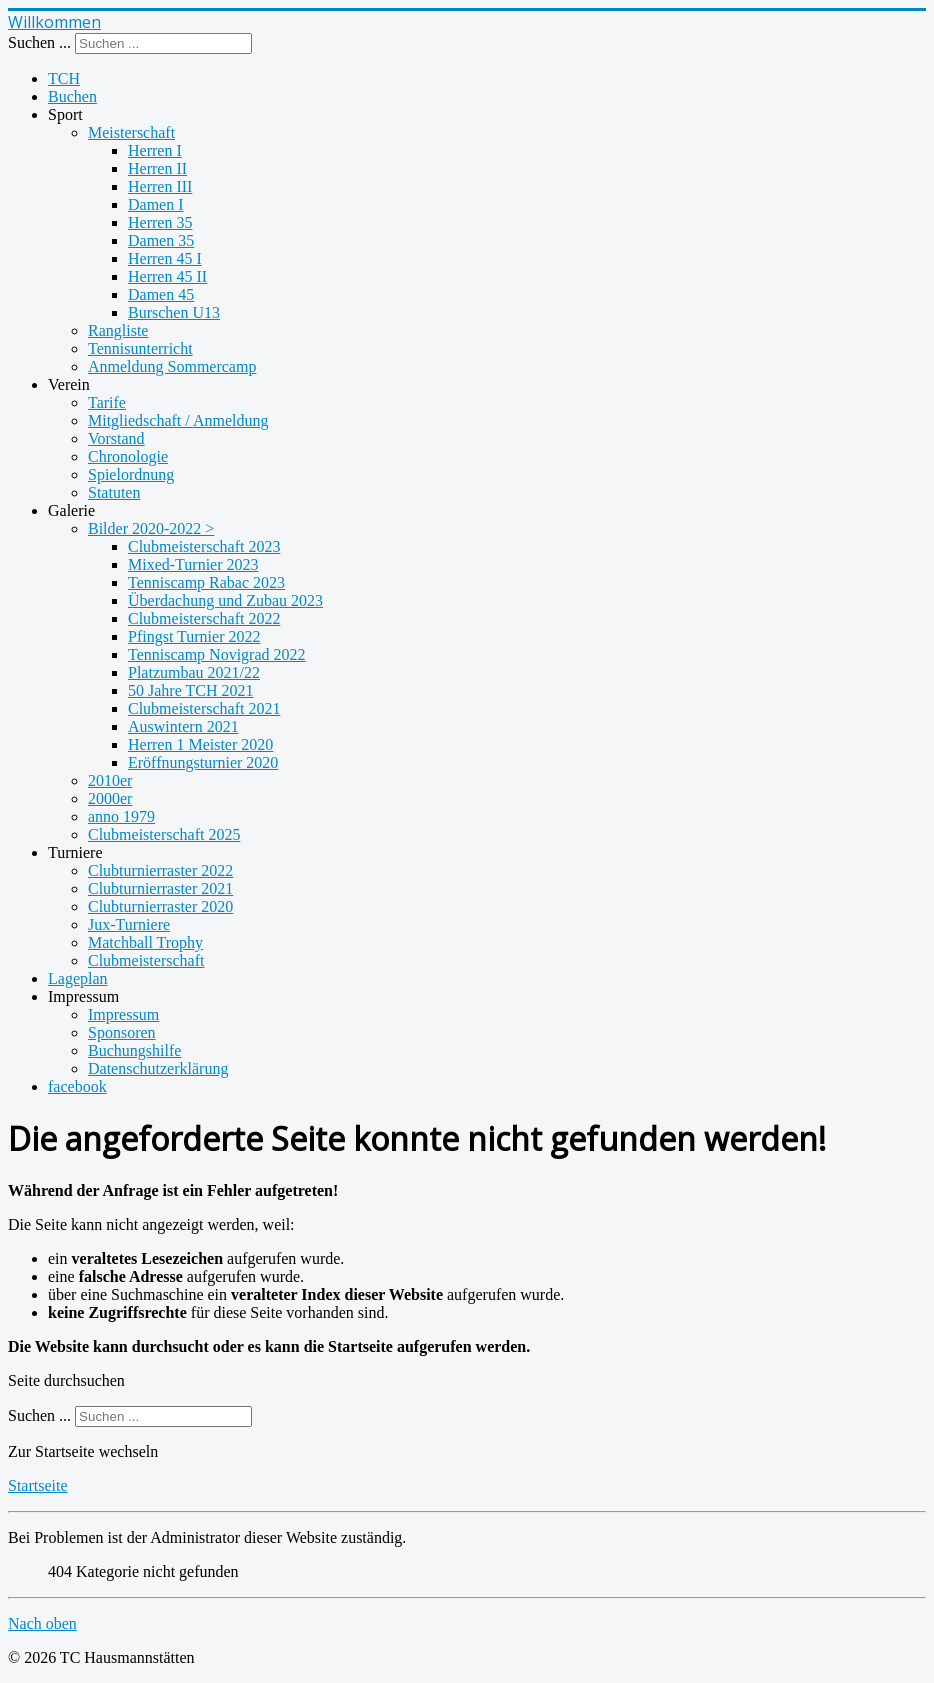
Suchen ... (39, 42)
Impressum (123, 1014)
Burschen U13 (174, 312)
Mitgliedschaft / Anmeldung (178, 420)
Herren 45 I (165, 258)
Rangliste (118, 330)
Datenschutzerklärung (158, 1068)
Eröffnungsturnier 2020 (203, 762)
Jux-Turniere (129, 924)
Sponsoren (122, 1032)
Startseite (38, 1485)
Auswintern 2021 (183, 726)
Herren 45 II (167, 276)
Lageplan (78, 978)
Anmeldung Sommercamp (172, 366)
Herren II (157, 168)
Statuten (114, 492)
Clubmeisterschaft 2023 (204, 546)
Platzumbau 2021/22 (194, 672)
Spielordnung (131, 474)
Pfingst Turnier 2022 (194, 636)
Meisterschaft (131, 132)
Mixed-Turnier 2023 (193, 564)
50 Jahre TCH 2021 (190, 690)
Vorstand (116, 438)
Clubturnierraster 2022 (160, 870)
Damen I (156, 204)
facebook (77, 1086)
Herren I (155, 150)
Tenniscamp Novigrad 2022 (217, 654)
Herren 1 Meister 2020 (200, 744)
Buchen (72, 96)
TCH (64, 78)
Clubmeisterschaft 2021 (204, 708)
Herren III (160, 186)
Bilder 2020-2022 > (151, 528)
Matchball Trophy (145, 942)
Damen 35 (161, 240)
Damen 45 (161, 294)
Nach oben (42, 1623)
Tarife (107, 402)
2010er (110, 780)
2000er (110, 798)
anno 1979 (121, 816)
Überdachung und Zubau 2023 (225, 600)
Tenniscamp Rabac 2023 (206, 582)
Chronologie (128, 456)
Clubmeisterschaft (146, 960)
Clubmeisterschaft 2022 (204, 618)
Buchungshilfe (134, 1050)
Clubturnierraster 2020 (160, 906)
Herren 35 (160, 222)
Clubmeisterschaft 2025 (164, 834)
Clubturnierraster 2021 (160, 888)
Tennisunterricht (140, 348)
